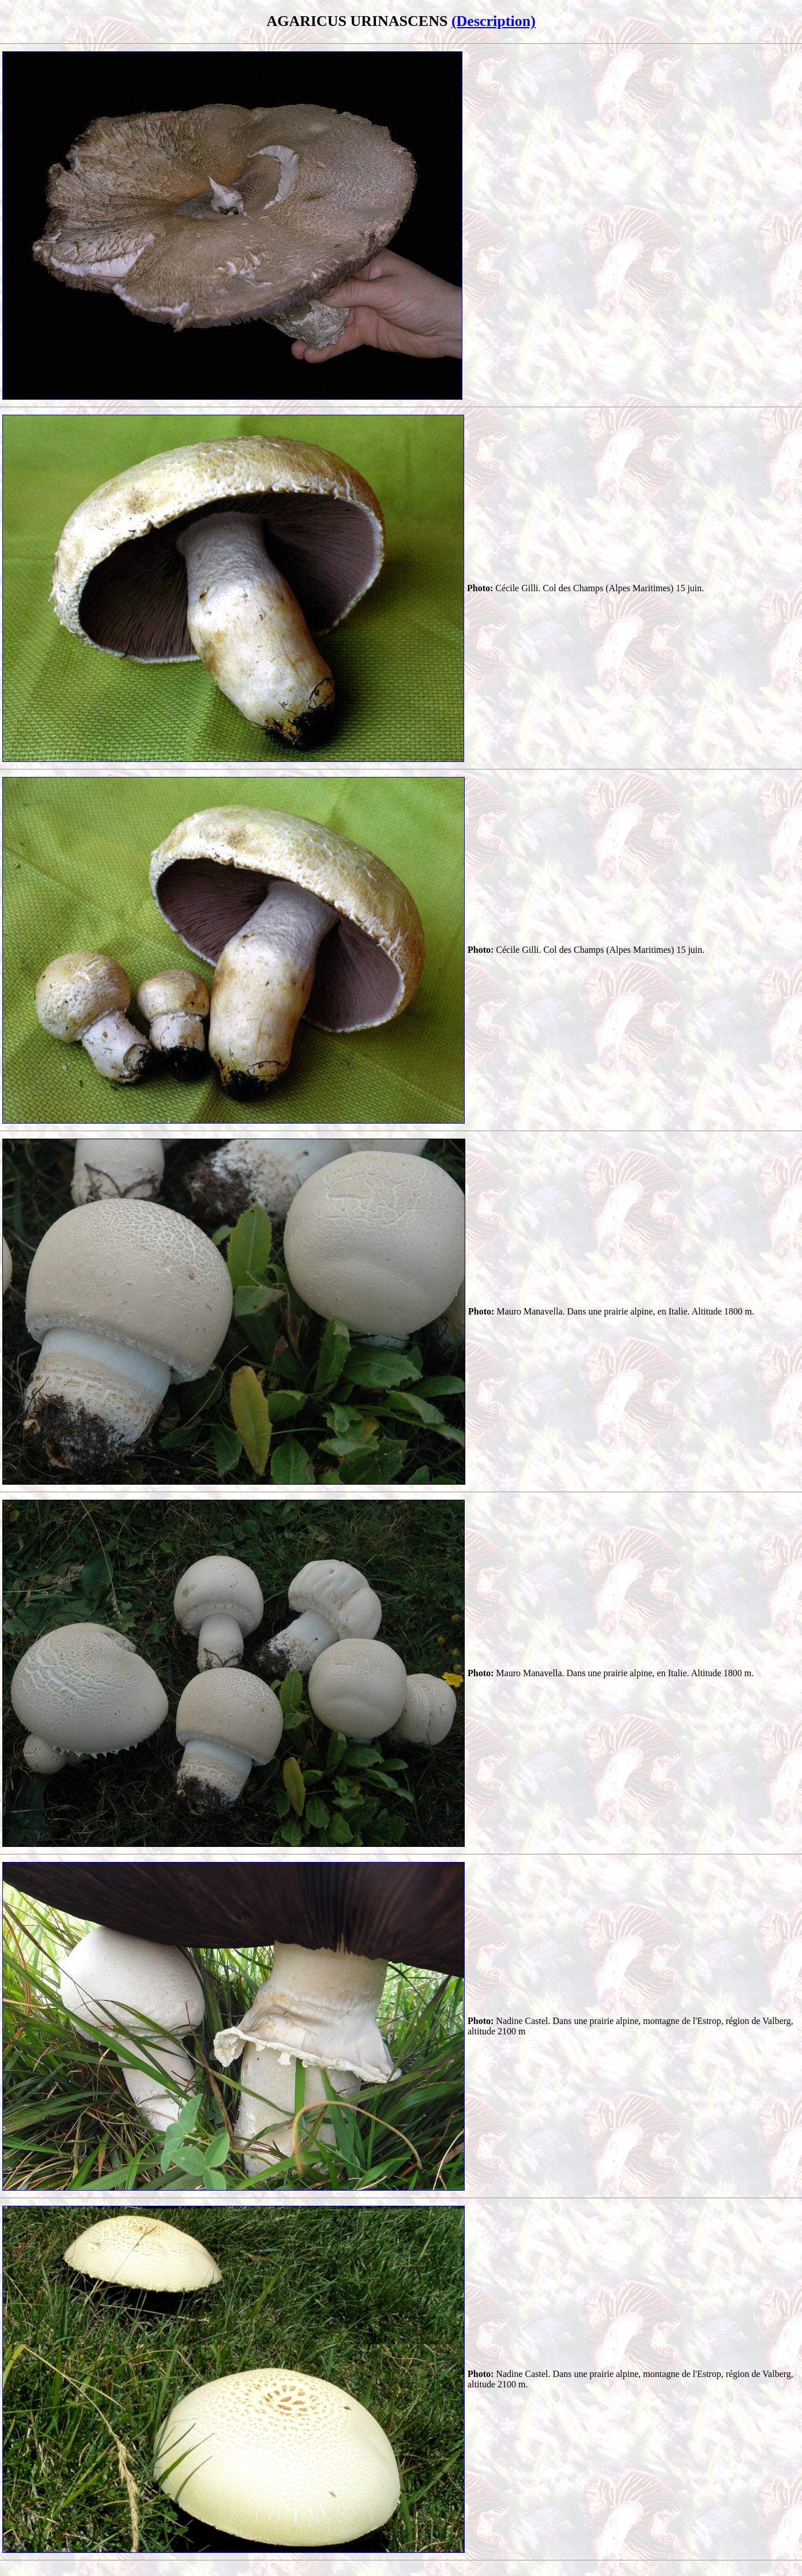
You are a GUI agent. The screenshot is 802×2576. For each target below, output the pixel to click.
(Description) (493, 21)
